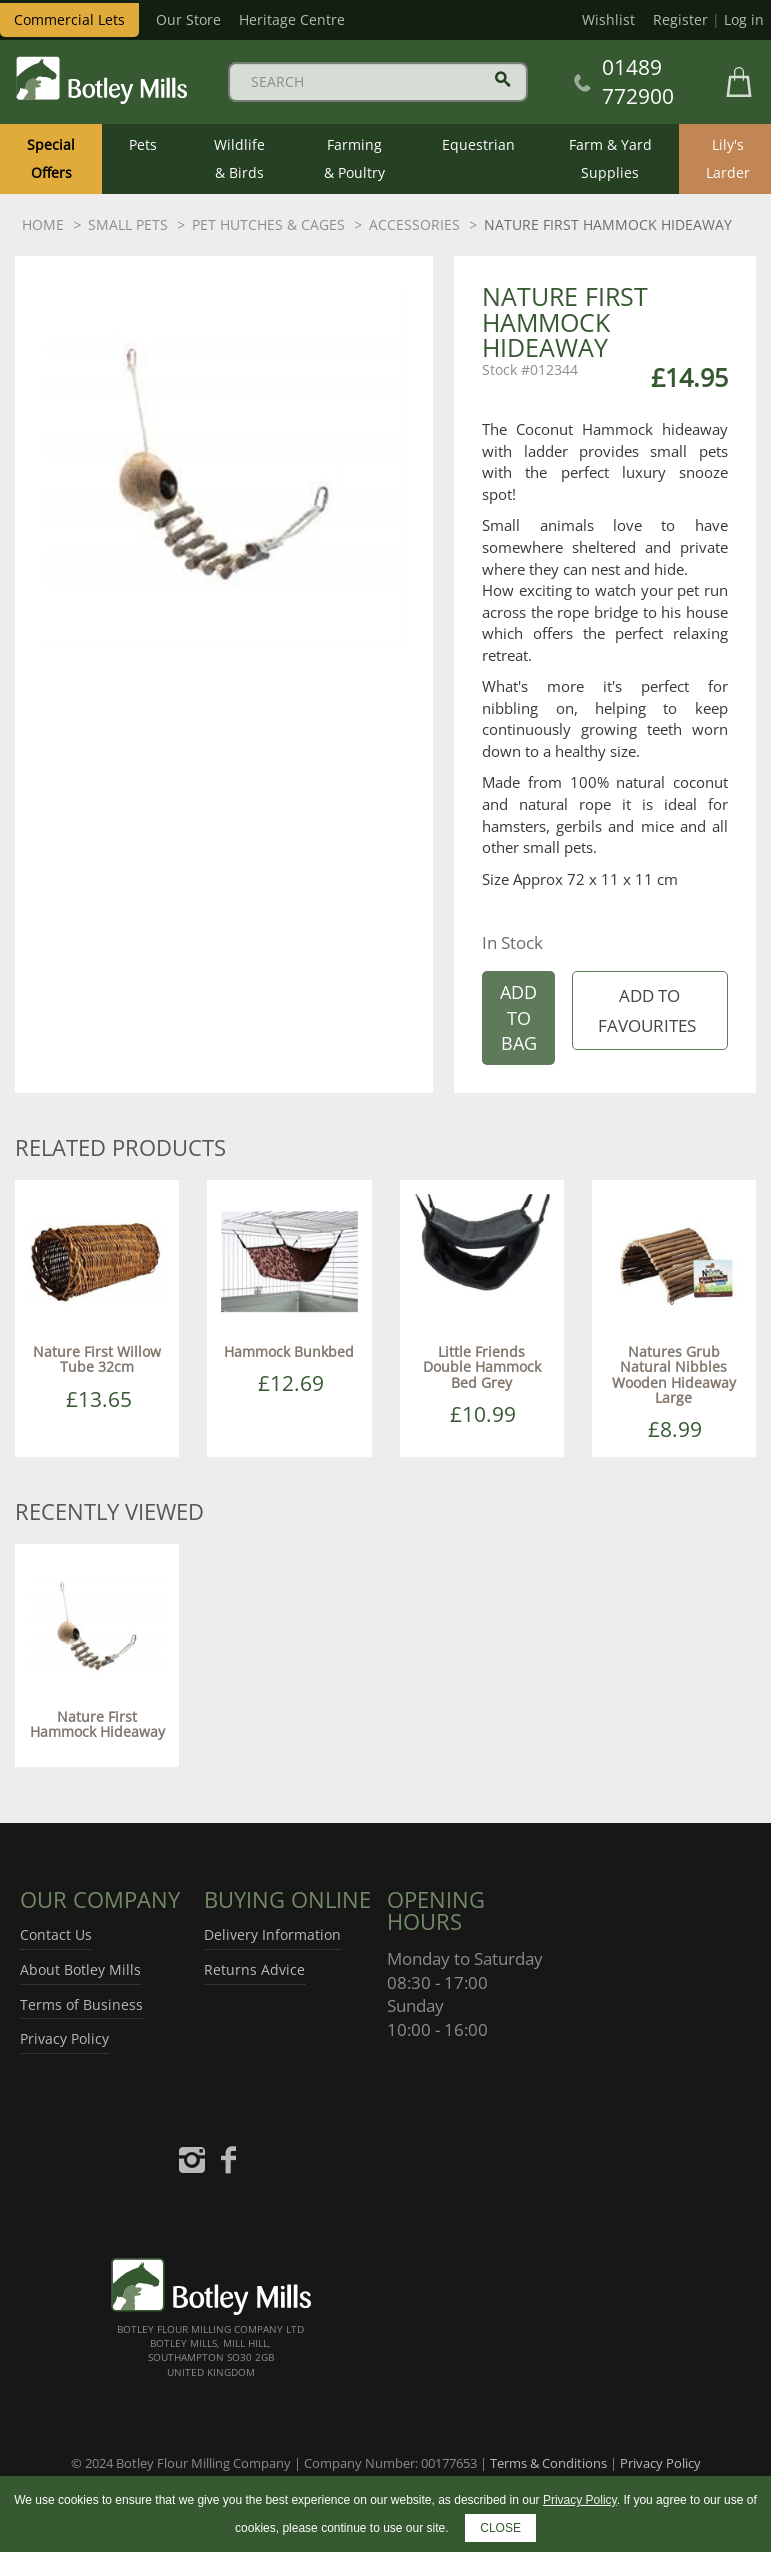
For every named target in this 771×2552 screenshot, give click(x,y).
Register (680, 19)
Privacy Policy (64, 2038)
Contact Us (56, 1934)
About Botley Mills (80, 1969)
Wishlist (608, 19)
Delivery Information (272, 1934)
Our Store (188, 19)
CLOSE (500, 2528)
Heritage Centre (292, 19)
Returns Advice (254, 1969)
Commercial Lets (69, 19)
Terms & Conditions (548, 2463)
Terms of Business (81, 2004)
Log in (744, 19)
